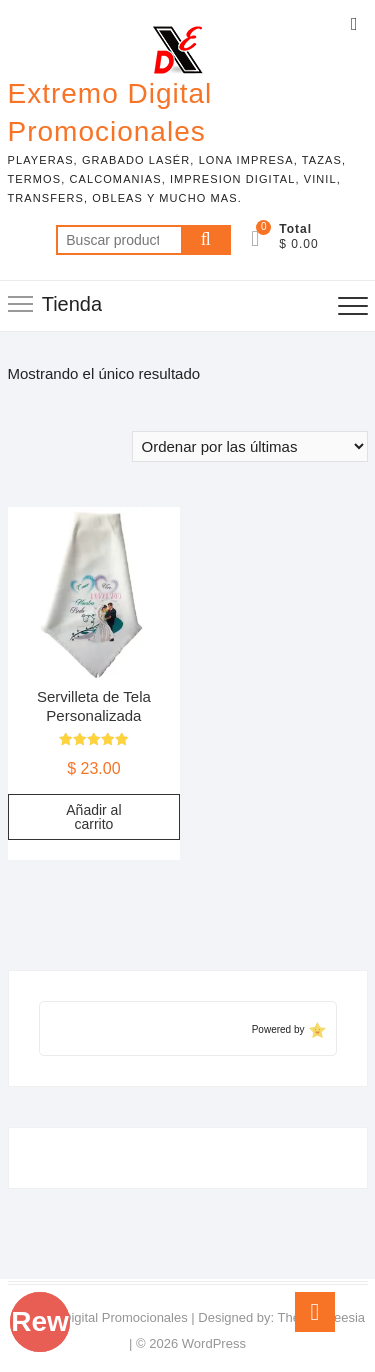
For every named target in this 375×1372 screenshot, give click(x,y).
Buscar (206, 240)
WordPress (214, 1343)
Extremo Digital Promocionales (110, 112)
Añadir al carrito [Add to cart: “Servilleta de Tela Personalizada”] (93, 817)
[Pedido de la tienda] (250, 446)
